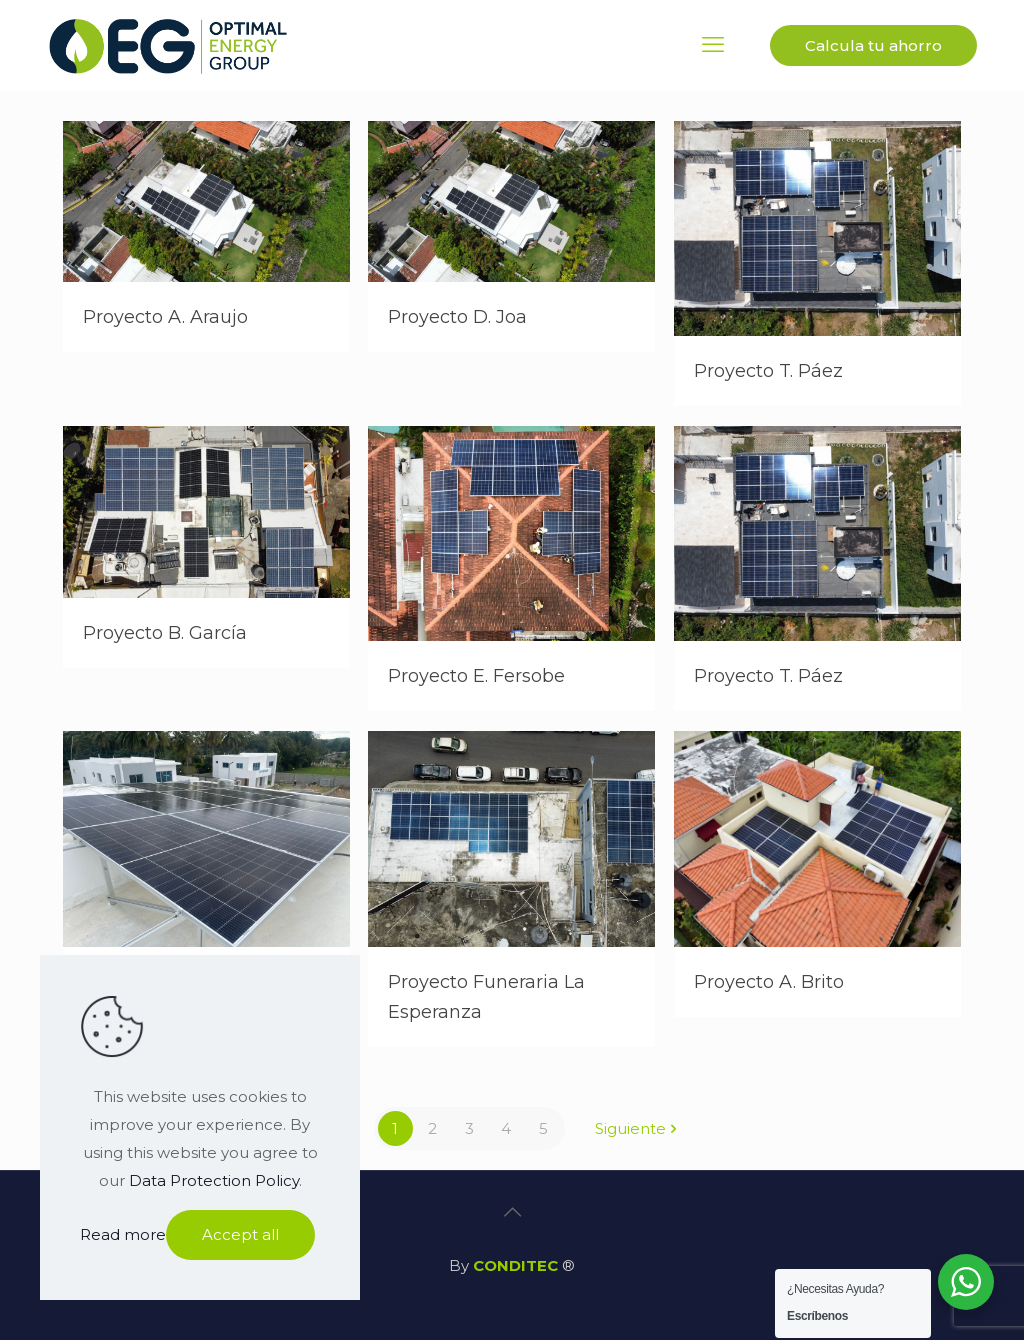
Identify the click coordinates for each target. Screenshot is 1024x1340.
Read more (123, 1234)
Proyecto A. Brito (769, 982)
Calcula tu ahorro (873, 45)
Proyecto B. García (165, 633)
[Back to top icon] (512, 1212)
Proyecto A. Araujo (165, 317)
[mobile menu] (713, 45)
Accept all (240, 1234)
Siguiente (638, 1128)
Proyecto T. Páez (768, 371)
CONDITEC (515, 1265)
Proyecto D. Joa (457, 317)
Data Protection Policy (214, 1180)
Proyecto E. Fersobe (476, 676)
